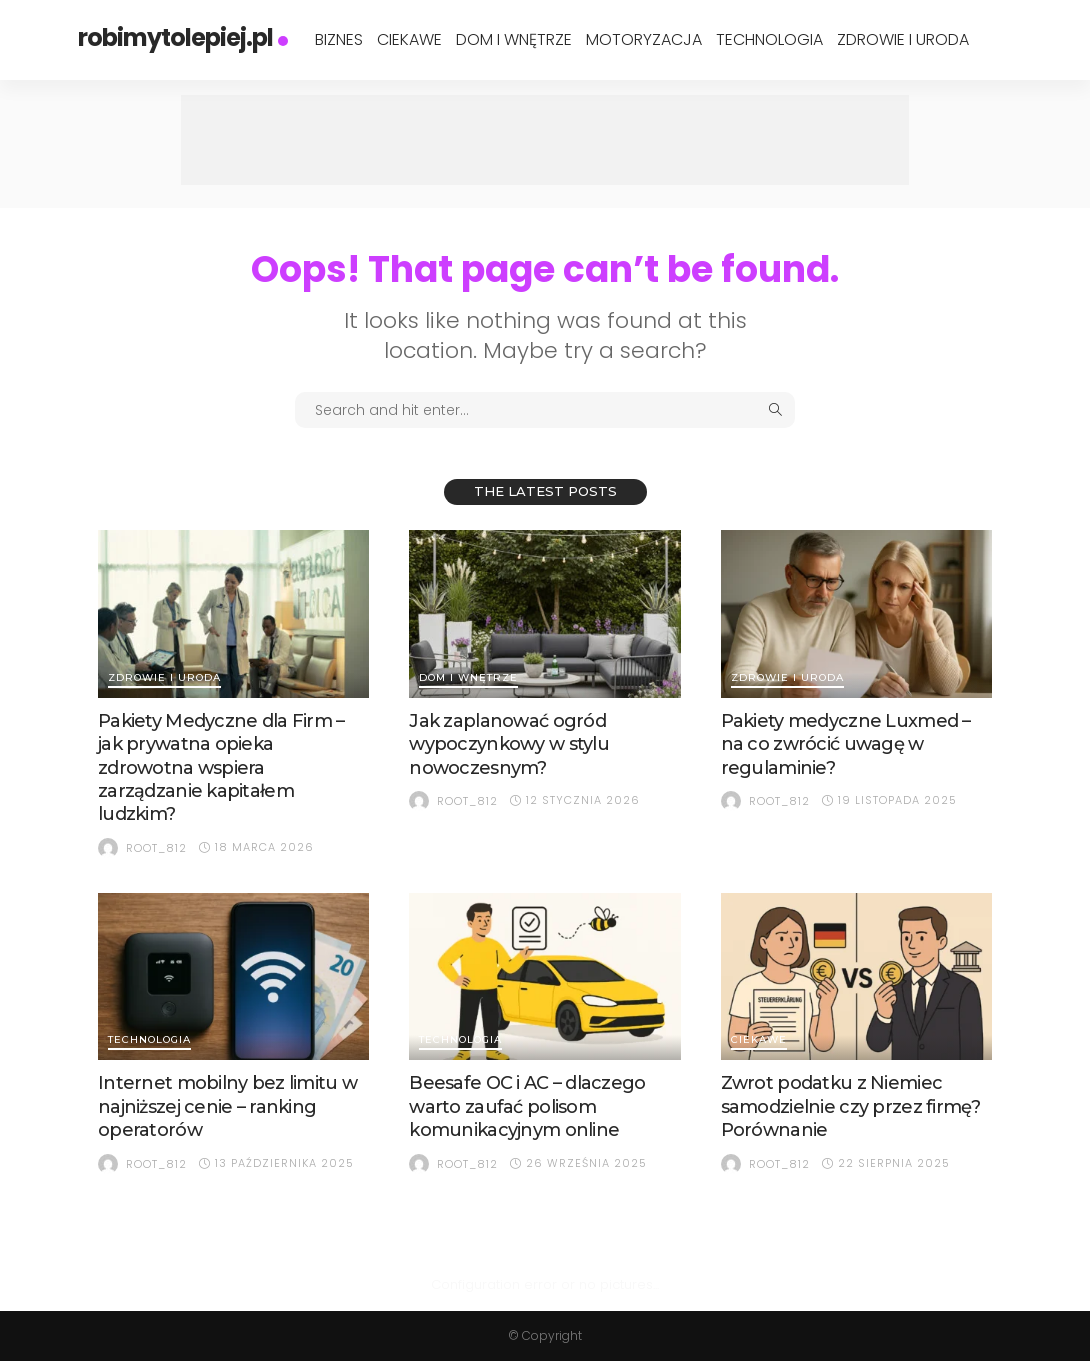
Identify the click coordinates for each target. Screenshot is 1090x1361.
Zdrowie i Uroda (903, 39)
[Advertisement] (545, 140)
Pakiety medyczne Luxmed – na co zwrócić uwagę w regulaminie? (846, 744)
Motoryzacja (644, 39)
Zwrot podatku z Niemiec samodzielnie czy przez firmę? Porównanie (851, 1106)
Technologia (769, 39)
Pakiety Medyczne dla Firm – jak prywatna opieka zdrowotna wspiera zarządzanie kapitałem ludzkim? (221, 768)
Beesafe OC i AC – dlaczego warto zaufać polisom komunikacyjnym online (527, 1106)
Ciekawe (409, 39)
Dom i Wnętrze (514, 39)
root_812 (156, 848)
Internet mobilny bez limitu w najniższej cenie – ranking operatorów (227, 1106)
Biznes (339, 39)
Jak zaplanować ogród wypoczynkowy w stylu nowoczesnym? (509, 744)
